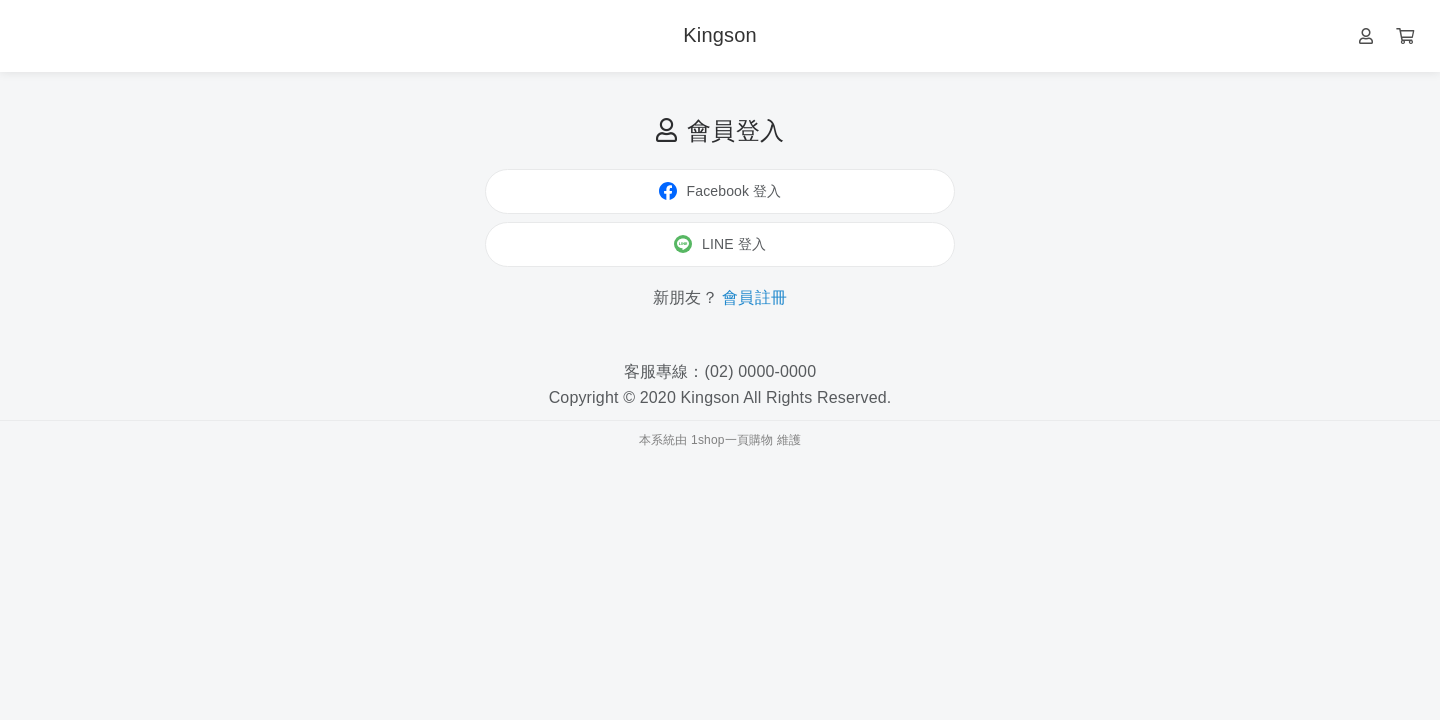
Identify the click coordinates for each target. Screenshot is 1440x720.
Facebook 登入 (720, 191)
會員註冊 (754, 297)
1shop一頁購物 (732, 440)
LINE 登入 (720, 244)
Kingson (719, 35)
